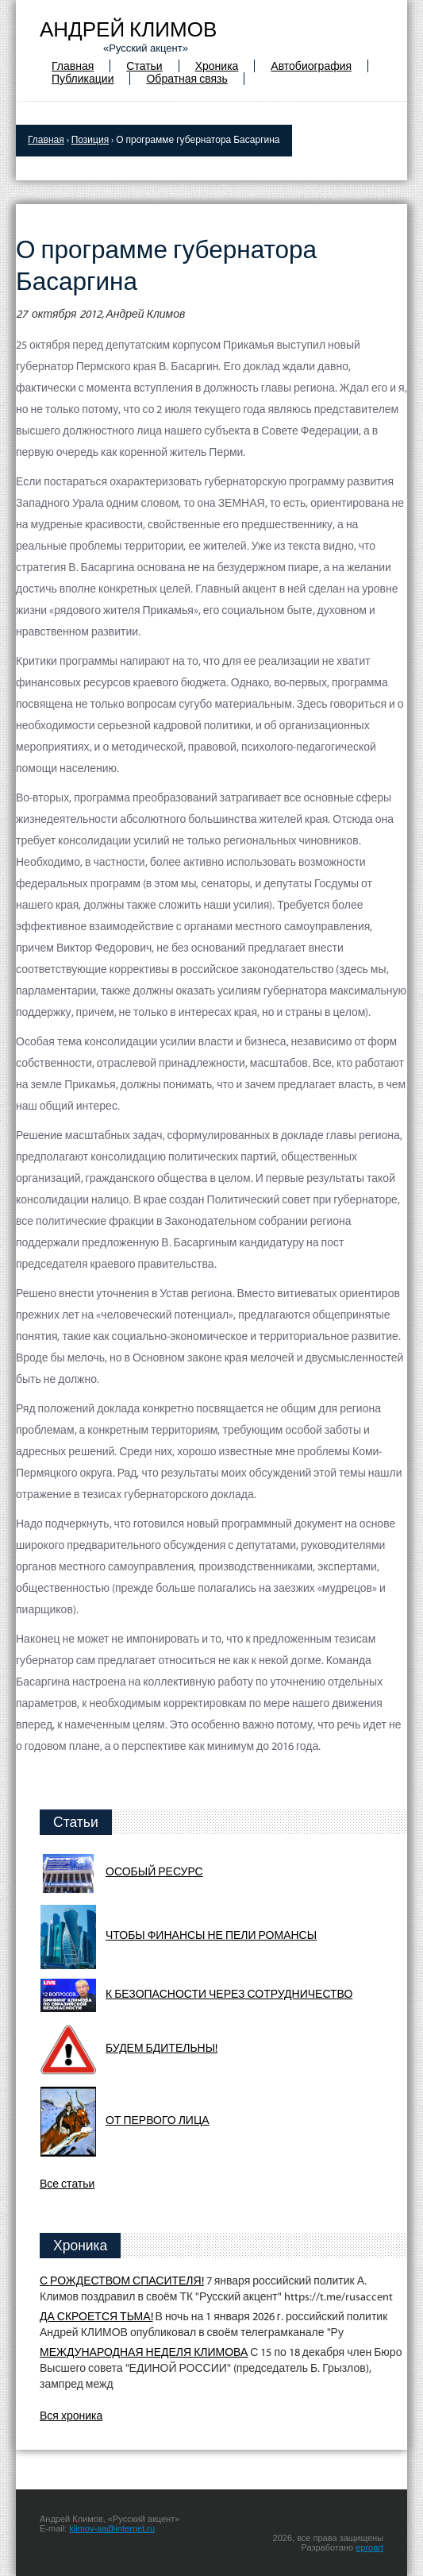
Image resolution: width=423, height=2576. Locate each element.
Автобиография (311, 67)
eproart (369, 2547)
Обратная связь (186, 80)
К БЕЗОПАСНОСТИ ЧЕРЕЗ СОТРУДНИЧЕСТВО (229, 1995)
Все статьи (67, 2185)
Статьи (144, 67)
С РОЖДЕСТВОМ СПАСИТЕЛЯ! (122, 2282)
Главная (73, 67)
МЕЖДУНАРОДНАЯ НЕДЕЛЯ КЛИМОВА (144, 2353)
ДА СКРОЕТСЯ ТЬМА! (96, 2317)
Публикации (82, 80)
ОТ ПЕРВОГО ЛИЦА (158, 2121)
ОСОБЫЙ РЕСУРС (154, 1873)
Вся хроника (71, 2417)
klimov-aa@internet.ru (112, 2528)
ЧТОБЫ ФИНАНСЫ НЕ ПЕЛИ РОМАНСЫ (211, 1936)
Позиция (90, 140)
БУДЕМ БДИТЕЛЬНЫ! (161, 2049)
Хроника (217, 67)
